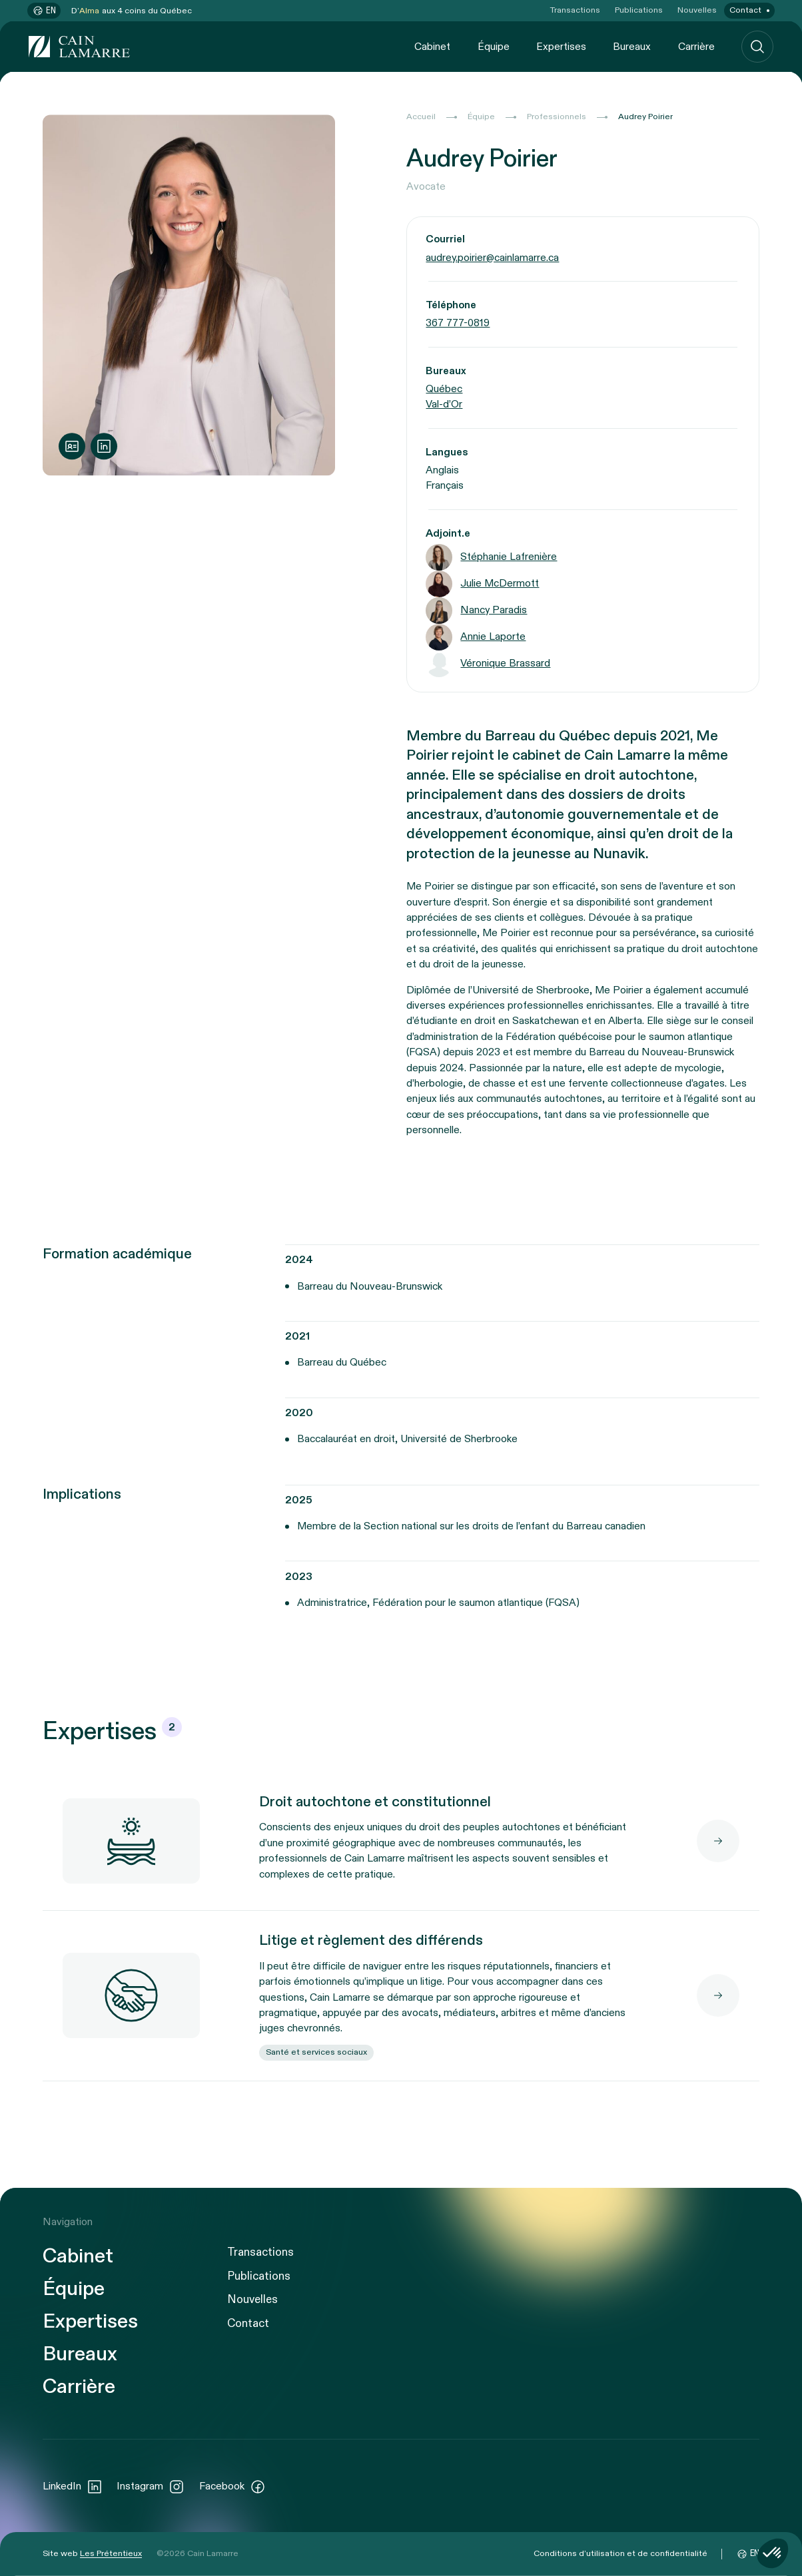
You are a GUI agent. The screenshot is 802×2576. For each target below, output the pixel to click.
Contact (745, 10)
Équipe (494, 46)
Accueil (421, 117)
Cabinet (432, 46)
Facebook (232, 2487)
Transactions (575, 10)
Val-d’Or (444, 404)
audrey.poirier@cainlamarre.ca (492, 257)
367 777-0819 (458, 323)
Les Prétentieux (111, 2553)
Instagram (151, 2487)
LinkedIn (73, 2487)
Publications (639, 10)
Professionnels (556, 117)
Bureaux (632, 46)
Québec (444, 389)
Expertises (561, 46)
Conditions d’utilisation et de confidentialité (620, 2553)
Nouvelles (697, 10)
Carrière (696, 46)
